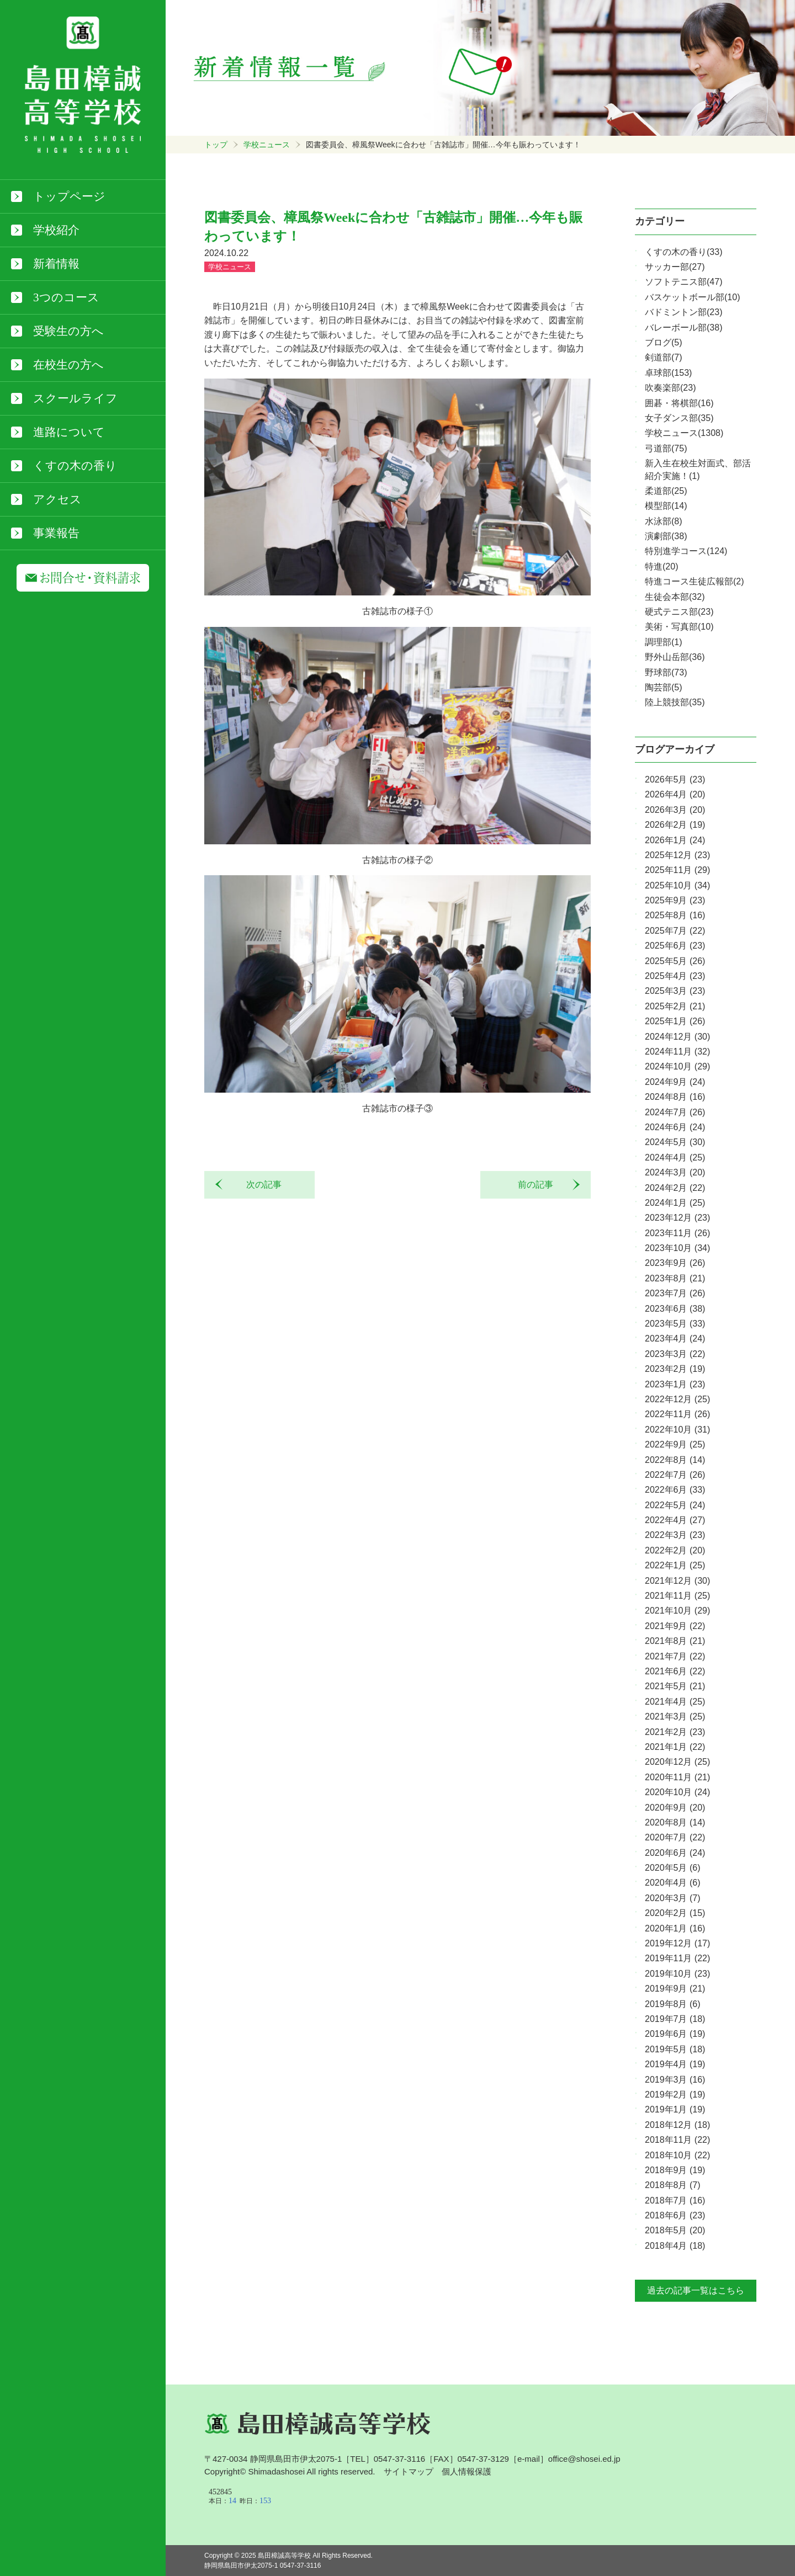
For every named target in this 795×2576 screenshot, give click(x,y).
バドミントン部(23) (683, 312)
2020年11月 (677, 1777)
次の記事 (259, 1184)
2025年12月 (677, 855)
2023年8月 (675, 1278)
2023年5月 (675, 1323)
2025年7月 (675, 930)
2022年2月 (675, 1550)
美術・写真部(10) (679, 626)
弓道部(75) (666, 448)
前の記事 (540, 1184)
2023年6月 (675, 1308)
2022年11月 (677, 1414)
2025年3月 (675, 991)
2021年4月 (675, 1701)
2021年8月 (675, 1641)
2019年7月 (675, 2019)
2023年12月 (677, 1217)
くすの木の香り (75, 465)
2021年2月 (675, 1732)
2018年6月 (675, 2215)
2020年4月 (673, 1882)
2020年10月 (677, 1792)
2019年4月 (675, 2064)
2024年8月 (675, 1096)
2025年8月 (675, 915)
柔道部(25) (666, 491)
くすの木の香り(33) (683, 252)
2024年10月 (677, 1066)
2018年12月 (677, 2125)
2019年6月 (675, 2034)
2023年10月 (677, 1248)
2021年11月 (677, 1595)
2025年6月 (675, 945)
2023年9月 (675, 1263)
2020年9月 (675, 1807)
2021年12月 (677, 1580)
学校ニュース (266, 144)
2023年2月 (675, 1369)
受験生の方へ (68, 331)
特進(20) (661, 566)
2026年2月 (675, 824)
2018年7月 (675, 2200)
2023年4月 (675, 1338)
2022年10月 (677, 1429)
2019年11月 (677, 1958)
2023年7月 (675, 1293)
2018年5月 (675, 2230)
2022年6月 (675, 1489)
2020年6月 (675, 1853)
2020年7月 (675, 1837)
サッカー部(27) (674, 267)
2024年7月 (675, 1112)
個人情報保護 (466, 2471)
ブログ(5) (663, 342)
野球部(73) (666, 672)
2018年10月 (677, 2155)
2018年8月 (673, 2185)
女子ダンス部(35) (679, 418)
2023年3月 (675, 1354)
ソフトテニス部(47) (683, 281)
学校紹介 (56, 230)
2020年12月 (677, 1761)
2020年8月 (675, 1822)
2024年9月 (675, 1082)
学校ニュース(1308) (684, 433)
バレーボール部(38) (683, 327)
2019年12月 (677, 1943)
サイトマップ (408, 2471)
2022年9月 (675, 1444)
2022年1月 (675, 1565)
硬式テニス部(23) (679, 611)
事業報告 (56, 533)
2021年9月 (675, 1626)
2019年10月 (677, 1973)
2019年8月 (673, 2004)
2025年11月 (677, 870)
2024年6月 (675, 1127)
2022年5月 (675, 1505)
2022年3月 (675, 1535)
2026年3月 (675, 810)
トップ (215, 144)
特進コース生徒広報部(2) (694, 581)
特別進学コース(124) (686, 551)
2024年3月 (675, 1172)
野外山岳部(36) (674, 657)
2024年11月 (677, 1051)
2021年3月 (675, 1716)
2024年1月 (675, 1202)
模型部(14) (666, 505)
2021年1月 (675, 1747)
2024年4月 (675, 1157)
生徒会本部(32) (674, 597)
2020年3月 (673, 1898)
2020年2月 (675, 1913)
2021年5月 (675, 1686)
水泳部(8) (663, 521)
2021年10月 (677, 1610)
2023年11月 (677, 1233)
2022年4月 (675, 1520)
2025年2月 (675, 1006)
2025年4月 (675, 976)
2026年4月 (675, 794)
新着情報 (56, 263)
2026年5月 (675, 779)
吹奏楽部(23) (670, 387)
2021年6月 (675, 1671)
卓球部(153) (668, 372)
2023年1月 (675, 1384)
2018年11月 (677, 2139)
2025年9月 (675, 900)
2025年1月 (675, 1021)
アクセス (57, 499)
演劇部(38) (666, 536)
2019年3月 (675, 2079)
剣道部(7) (663, 357)
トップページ (69, 196)
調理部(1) (663, 642)
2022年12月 (677, 1399)
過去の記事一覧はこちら (695, 2290)
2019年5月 (675, 2049)
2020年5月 (673, 1867)
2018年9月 (675, 2170)
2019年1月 (675, 2109)
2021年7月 (675, 1656)
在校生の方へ (68, 364)
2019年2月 (675, 2094)
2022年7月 (675, 1474)
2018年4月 (675, 2245)
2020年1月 (675, 1928)
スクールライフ (75, 398)
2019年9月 (675, 1988)
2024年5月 (675, 1142)
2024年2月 (675, 1188)
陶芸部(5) (663, 687)
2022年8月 (675, 1460)
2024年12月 (677, 1036)
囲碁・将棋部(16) (679, 403)
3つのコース (66, 297)
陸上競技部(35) (674, 702)
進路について (69, 432)
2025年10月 (677, 885)
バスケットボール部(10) (692, 297)
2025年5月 (675, 961)
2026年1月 (675, 840)
